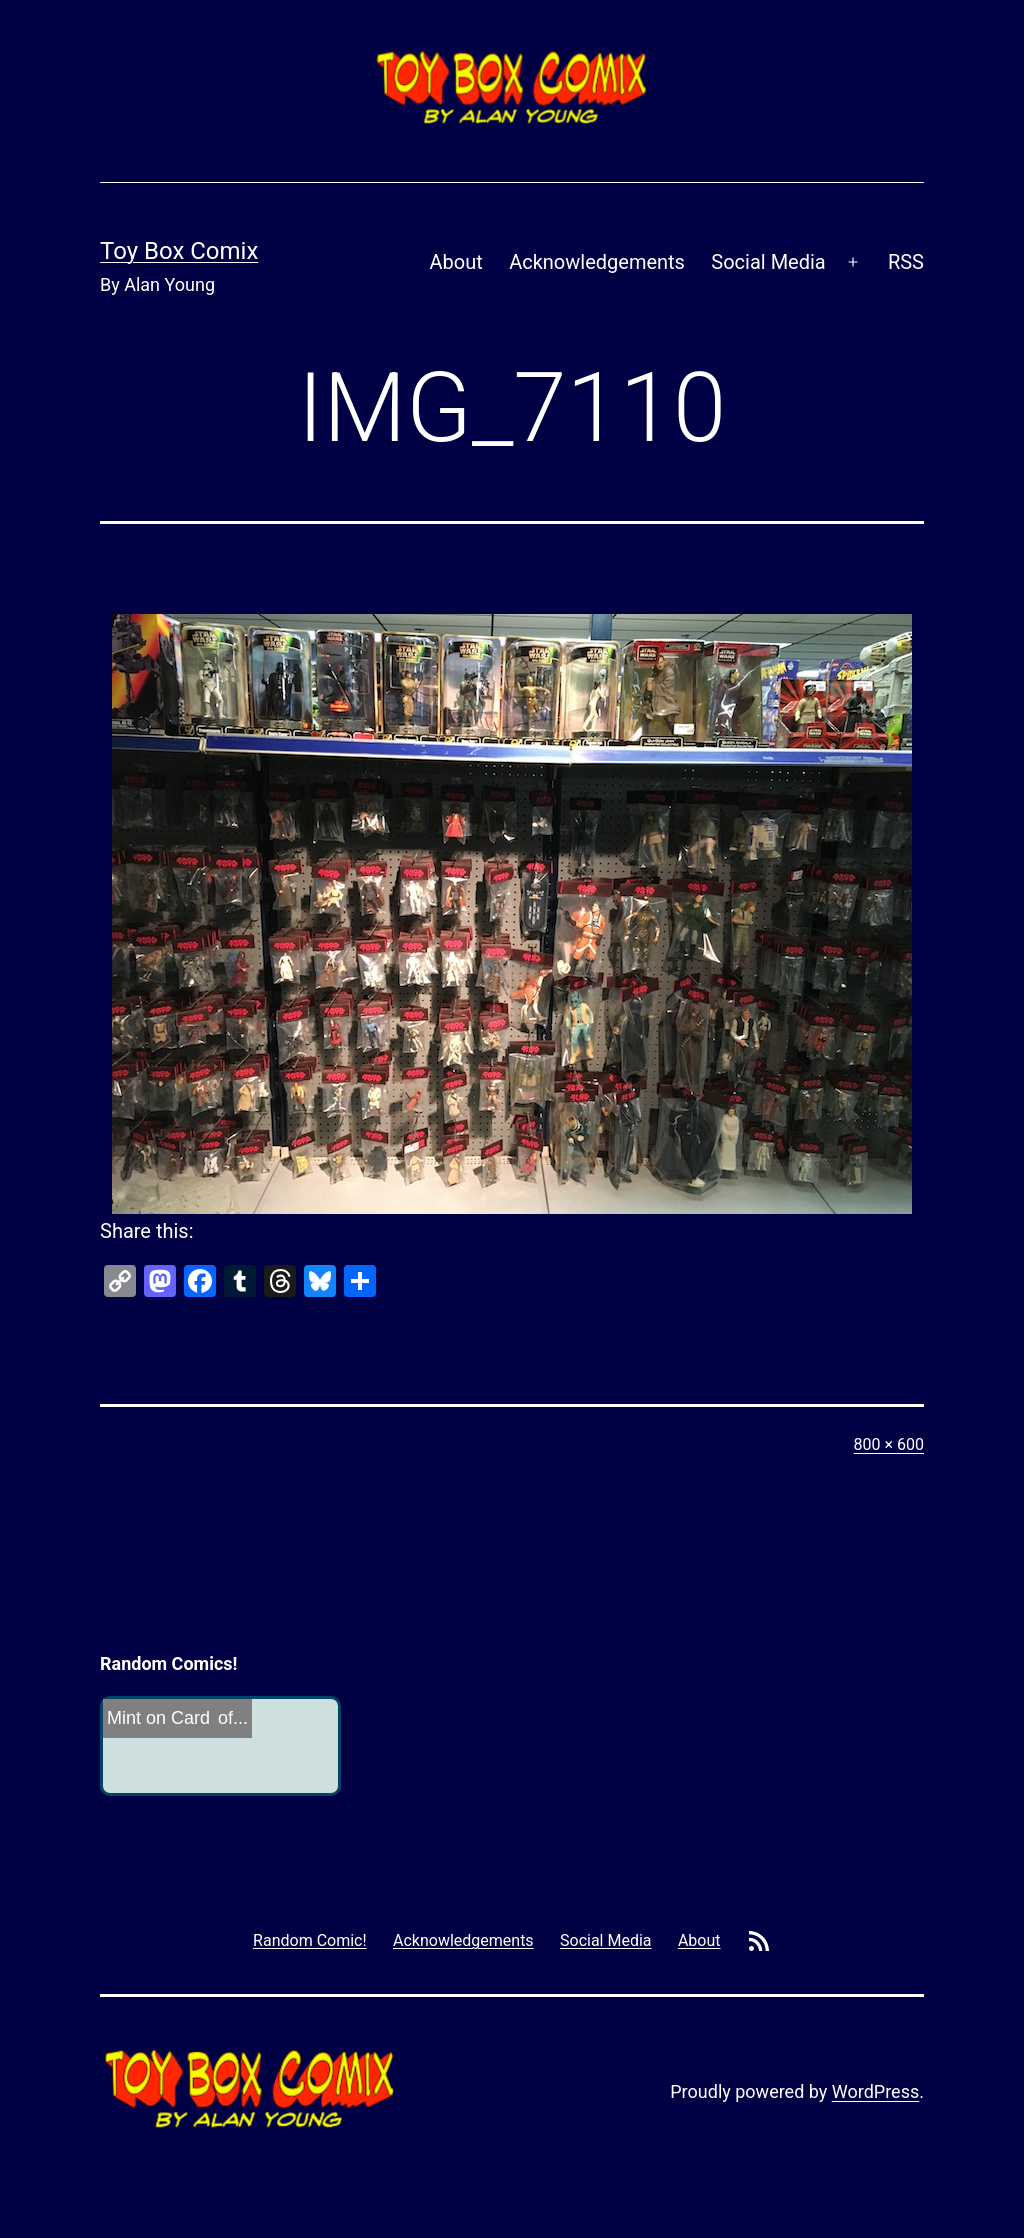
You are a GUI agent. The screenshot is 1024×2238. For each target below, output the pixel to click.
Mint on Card (158, 1718)
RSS (906, 262)
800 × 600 (889, 1444)
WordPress (875, 2091)
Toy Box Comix (179, 251)
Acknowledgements (597, 262)
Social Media (768, 262)
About (456, 262)
